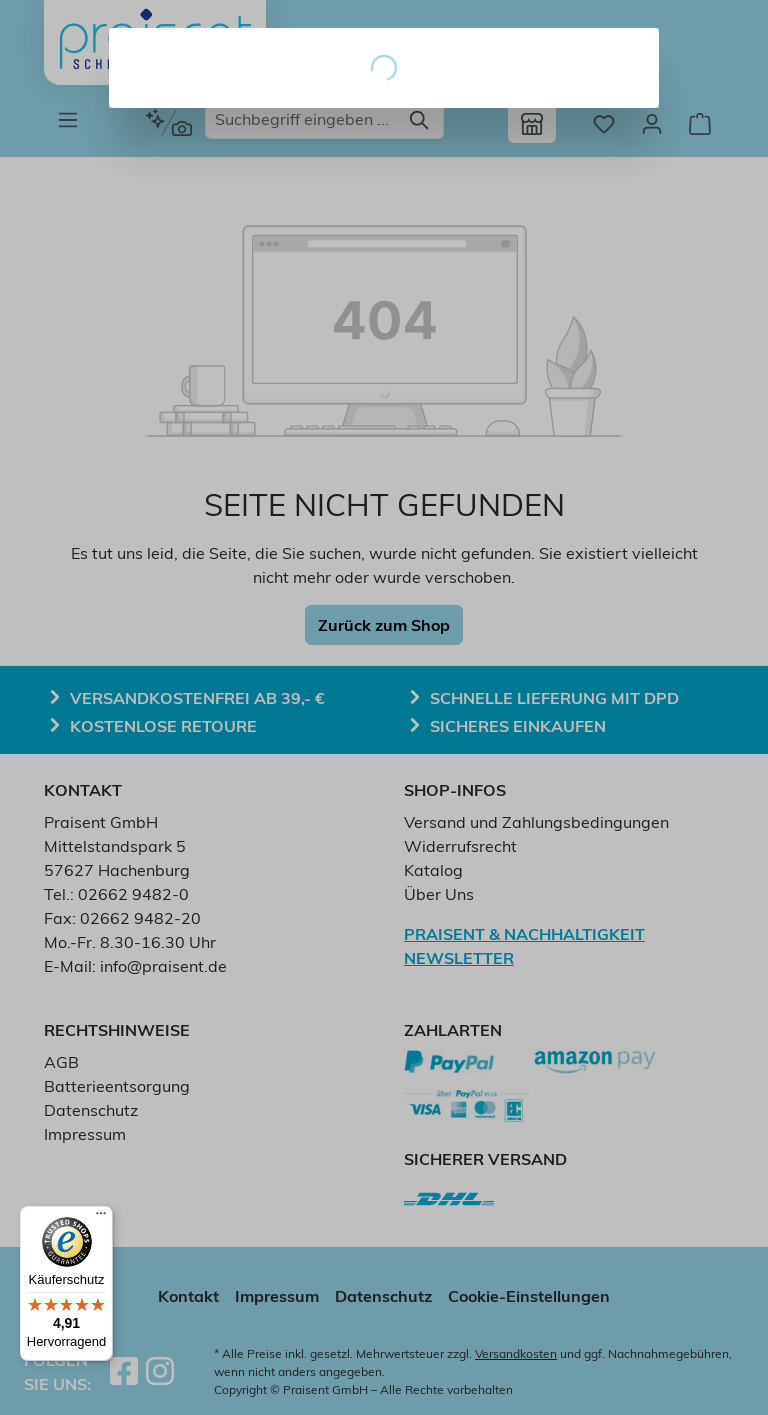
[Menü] (101, 1218)
